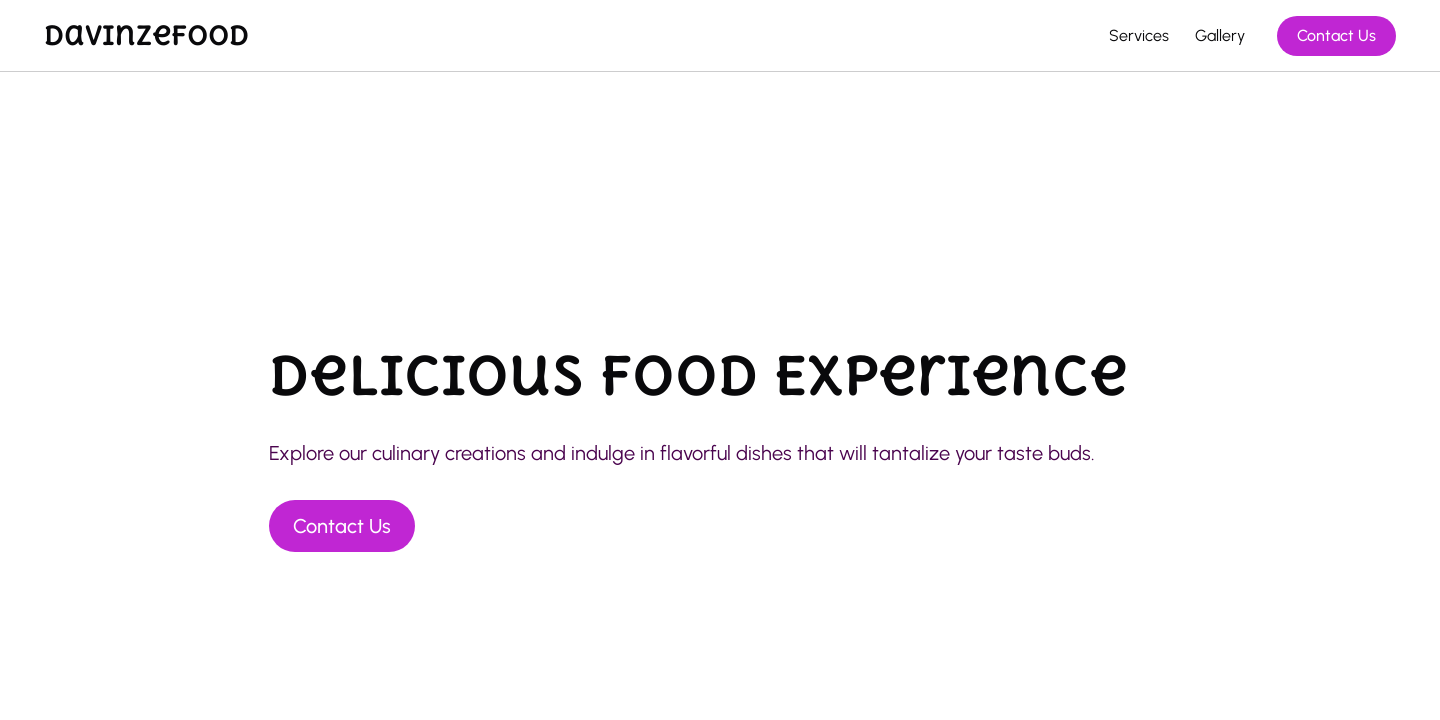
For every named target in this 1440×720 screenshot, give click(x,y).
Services (1139, 35)
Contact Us (1336, 35)
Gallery (1220, 35)
